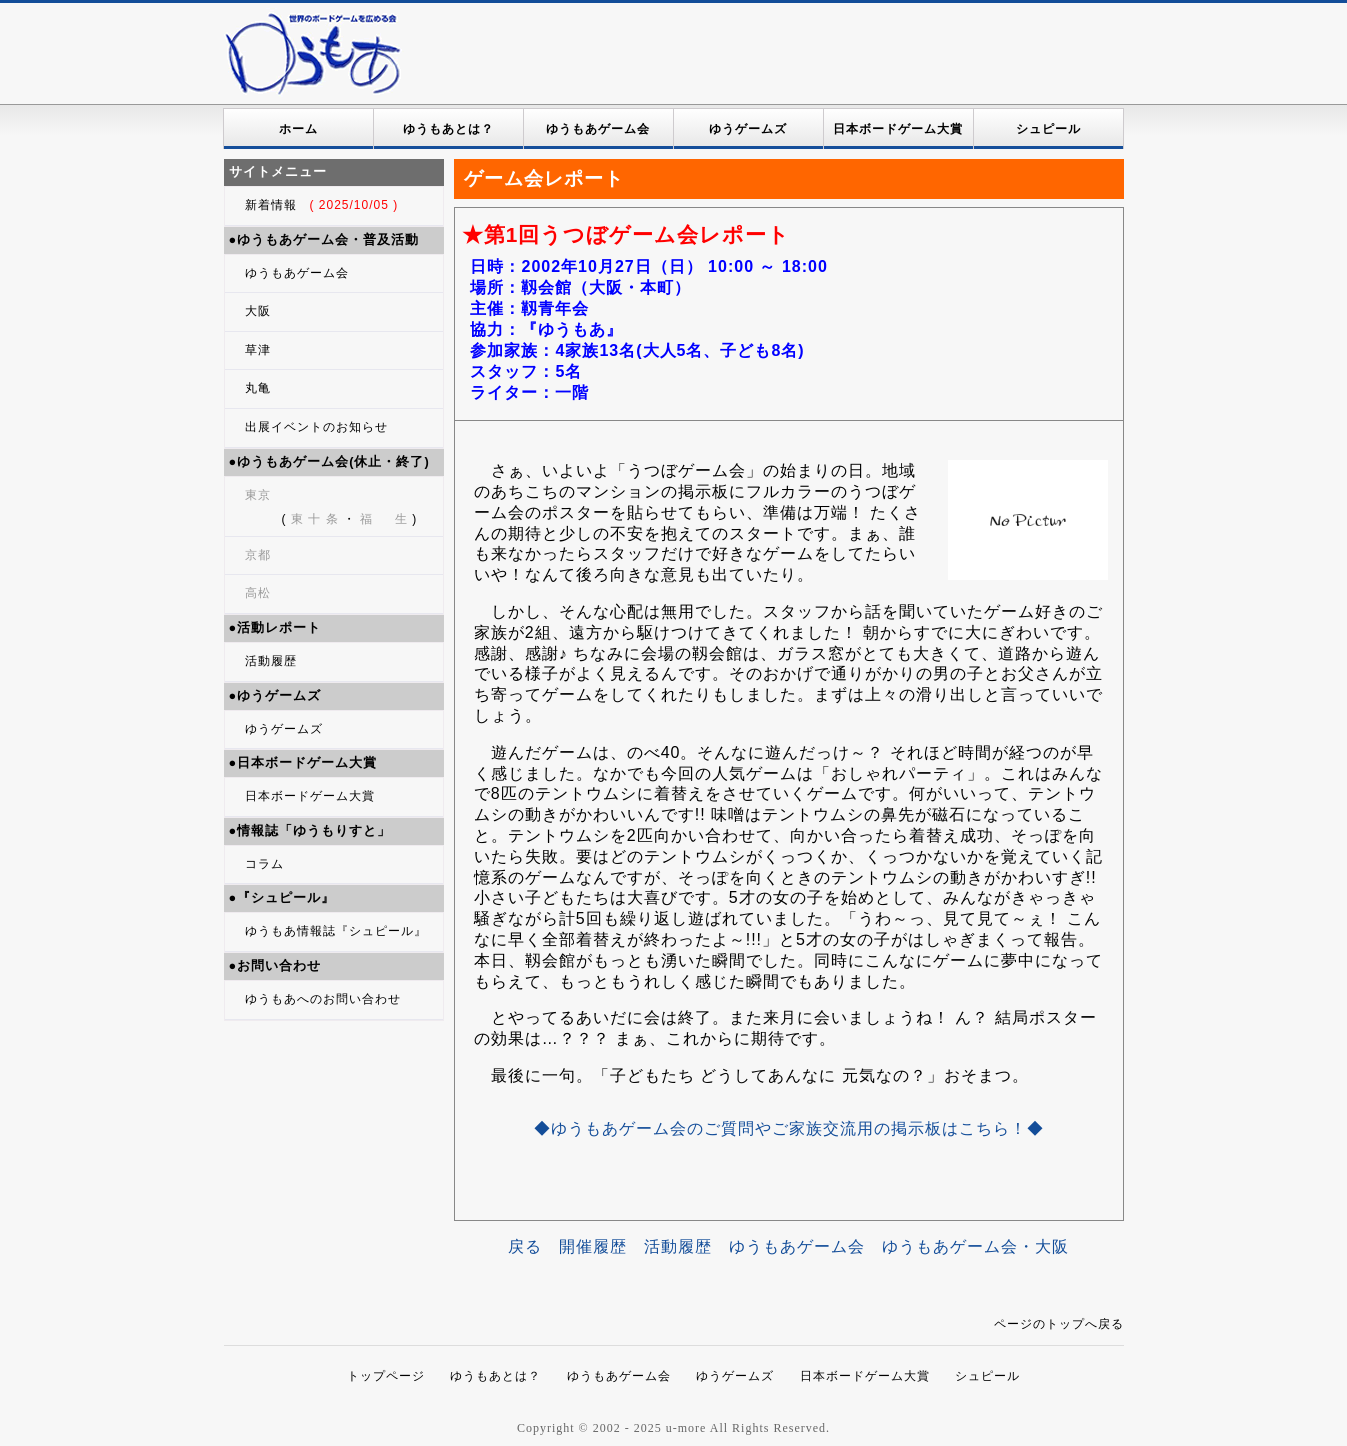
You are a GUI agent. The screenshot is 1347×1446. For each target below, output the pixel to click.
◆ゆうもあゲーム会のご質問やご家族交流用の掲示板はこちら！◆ (789, 1128)
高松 (258, 593)
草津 (258, 350)
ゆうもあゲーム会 (598, 129)
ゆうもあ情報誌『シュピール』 (336, 931)
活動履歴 (271, 661)
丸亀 (258, 388)
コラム (264, 864)
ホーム (298, 129)
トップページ (386, 1376)
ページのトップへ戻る (1059, 1324)
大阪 (258, 311)
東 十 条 (315, 519)
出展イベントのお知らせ (316, 427)
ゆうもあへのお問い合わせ (323, 999)
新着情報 (322, 205)
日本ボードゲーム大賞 (898, 129)
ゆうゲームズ (748, 129)
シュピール (1048, 129)
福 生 (384, 519)
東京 (258, 495)
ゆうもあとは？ (448, 129)
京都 (258, 555)
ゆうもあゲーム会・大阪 (975, 1246)
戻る (525, 1246)
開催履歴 (593, 1246)
